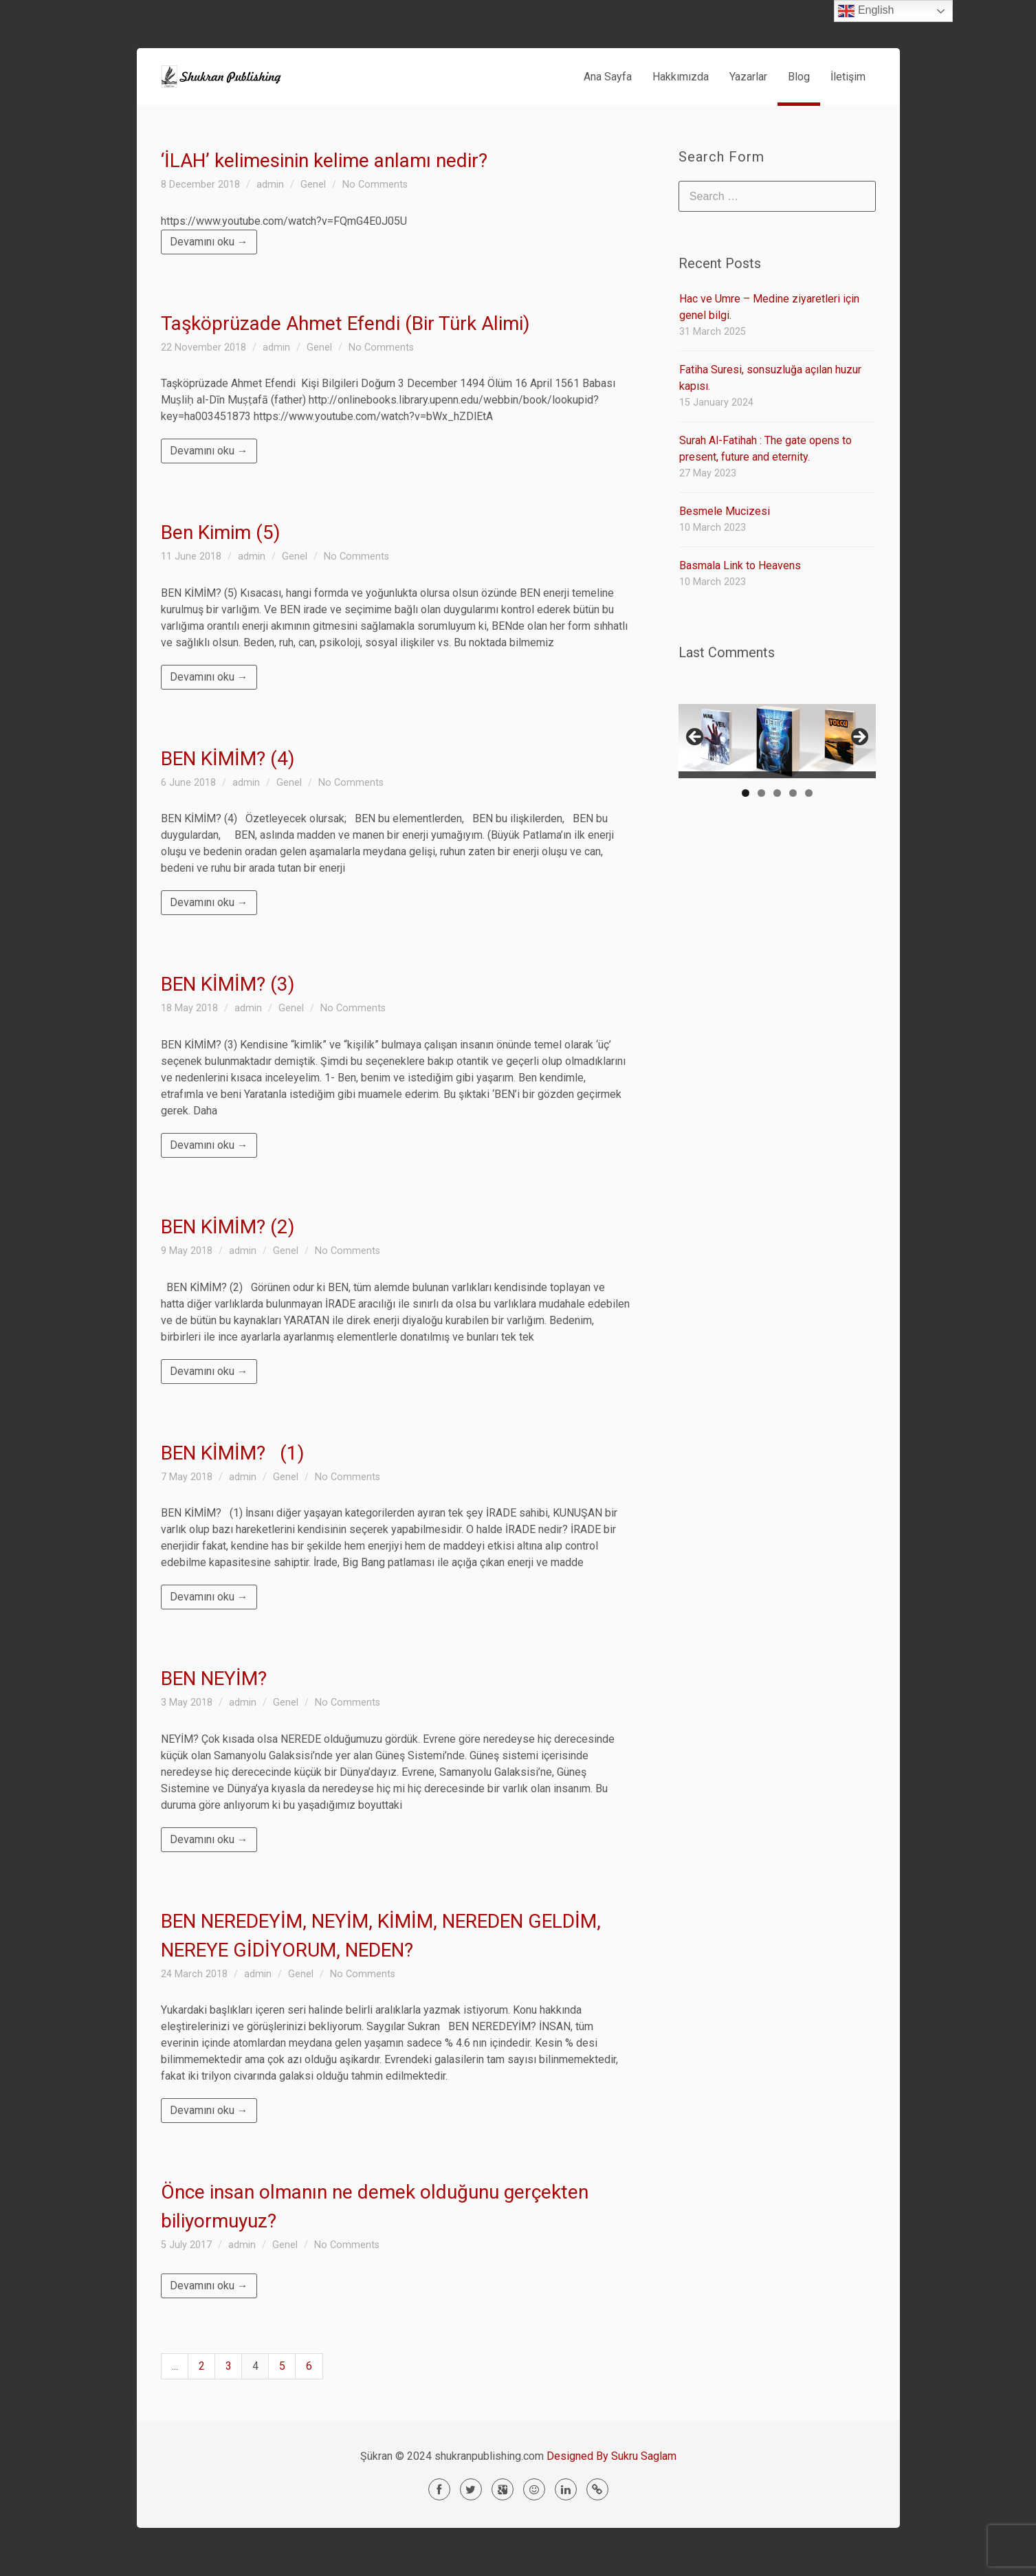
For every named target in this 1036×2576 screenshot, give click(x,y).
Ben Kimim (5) (220, 532)
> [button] (858, 737)
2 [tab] (761, 793)
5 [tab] (809, 793)
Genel (313, 184)
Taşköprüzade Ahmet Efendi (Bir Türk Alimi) (345, 323)
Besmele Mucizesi (724, 511)
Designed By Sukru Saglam (611, 2456)
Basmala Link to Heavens (740, 565)
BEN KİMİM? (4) (228, 758)
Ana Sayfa (608, 76)
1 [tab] (745, 793)
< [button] (695, 737)
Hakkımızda (680, 76)
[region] (777, 741)
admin (270, 184)
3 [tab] (777, 793)
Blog (799, 76)
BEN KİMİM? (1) (233, 1453)
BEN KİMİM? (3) (228, 984)
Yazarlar (748, 76)
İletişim (848, 76)
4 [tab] (793, 793)
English (866, 11)
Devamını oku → (209, 241)
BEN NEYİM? (214, 1678)
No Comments (375, 184)
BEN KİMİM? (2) (228, 1226)
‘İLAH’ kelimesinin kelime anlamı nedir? (324, 160)
